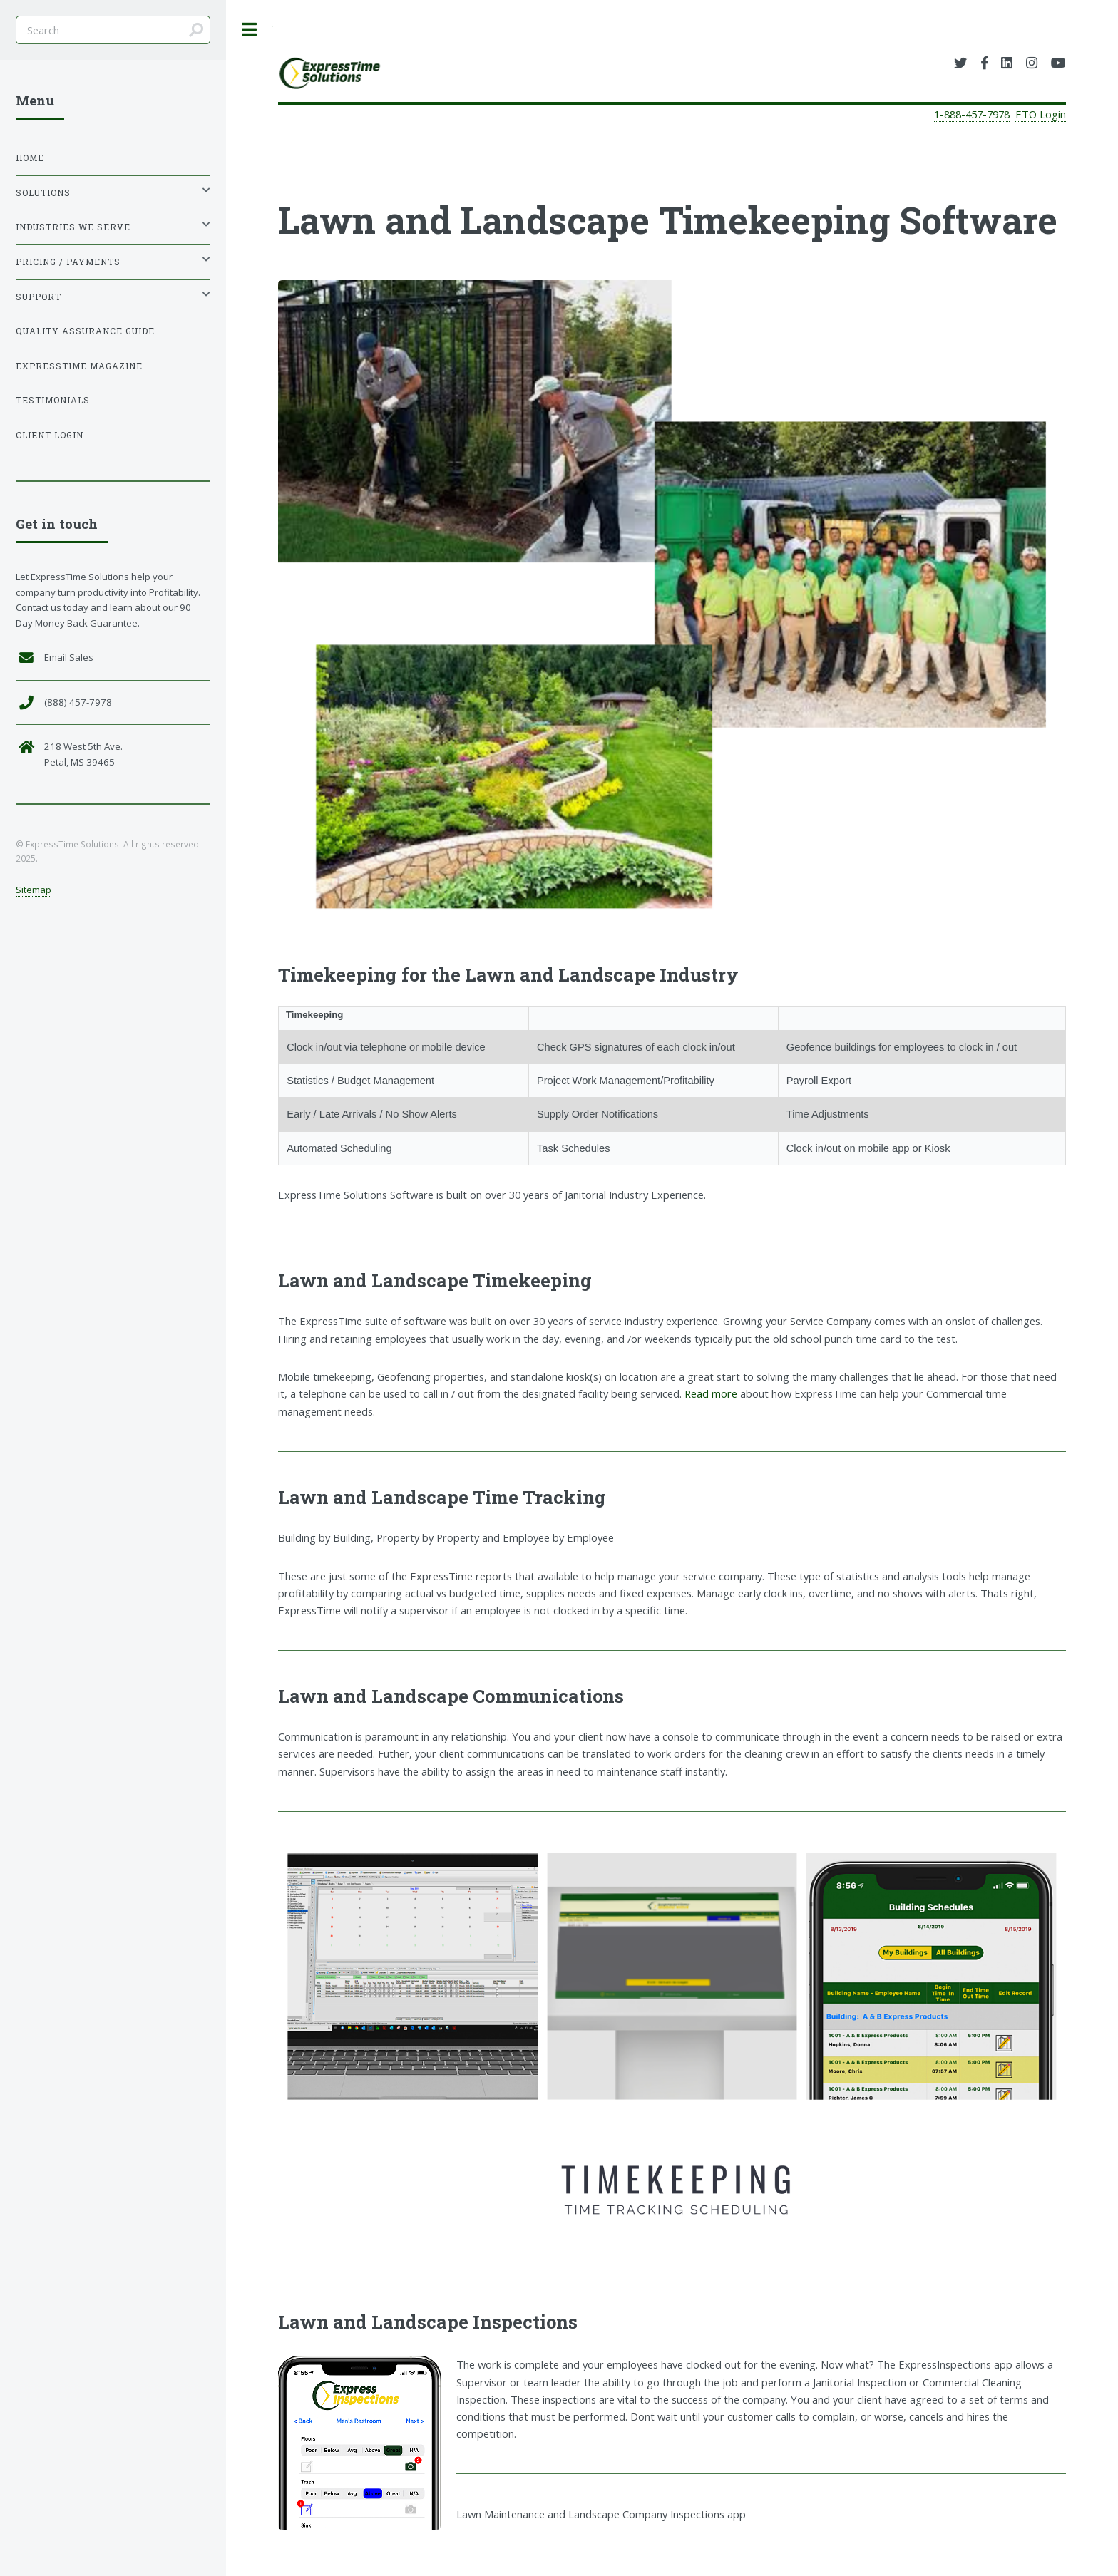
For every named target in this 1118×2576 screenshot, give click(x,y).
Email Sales (68, 657)
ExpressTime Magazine (79, 366)
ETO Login (1040, 114)
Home (30, 158)
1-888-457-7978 (972, 114)
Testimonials (53, 400)
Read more (710, 1393)
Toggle (249, 29)
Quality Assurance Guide (85, 331)
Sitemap (33, 889)
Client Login (49, 435)
